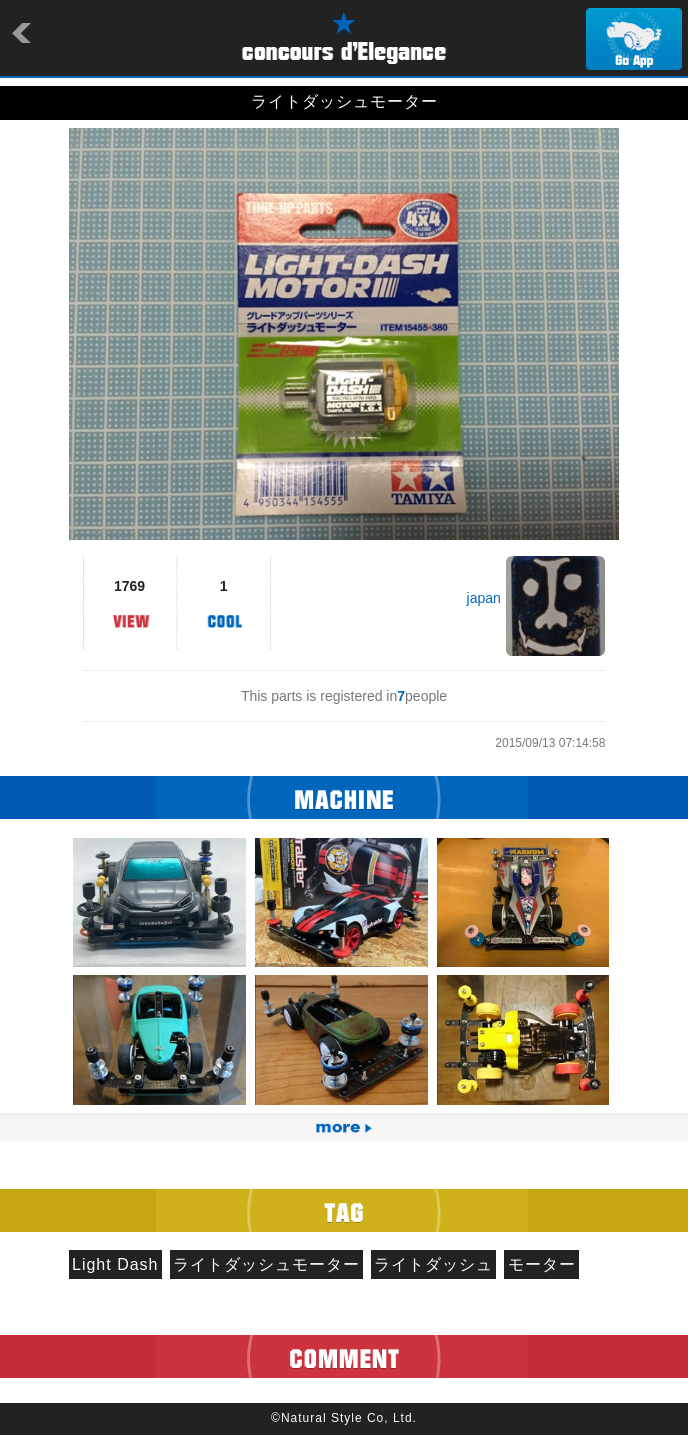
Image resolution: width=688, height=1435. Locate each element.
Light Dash (115, 1264)
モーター (542, 1264)
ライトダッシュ (433, 1264)
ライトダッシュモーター (266, 1264)
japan (484, 598)
